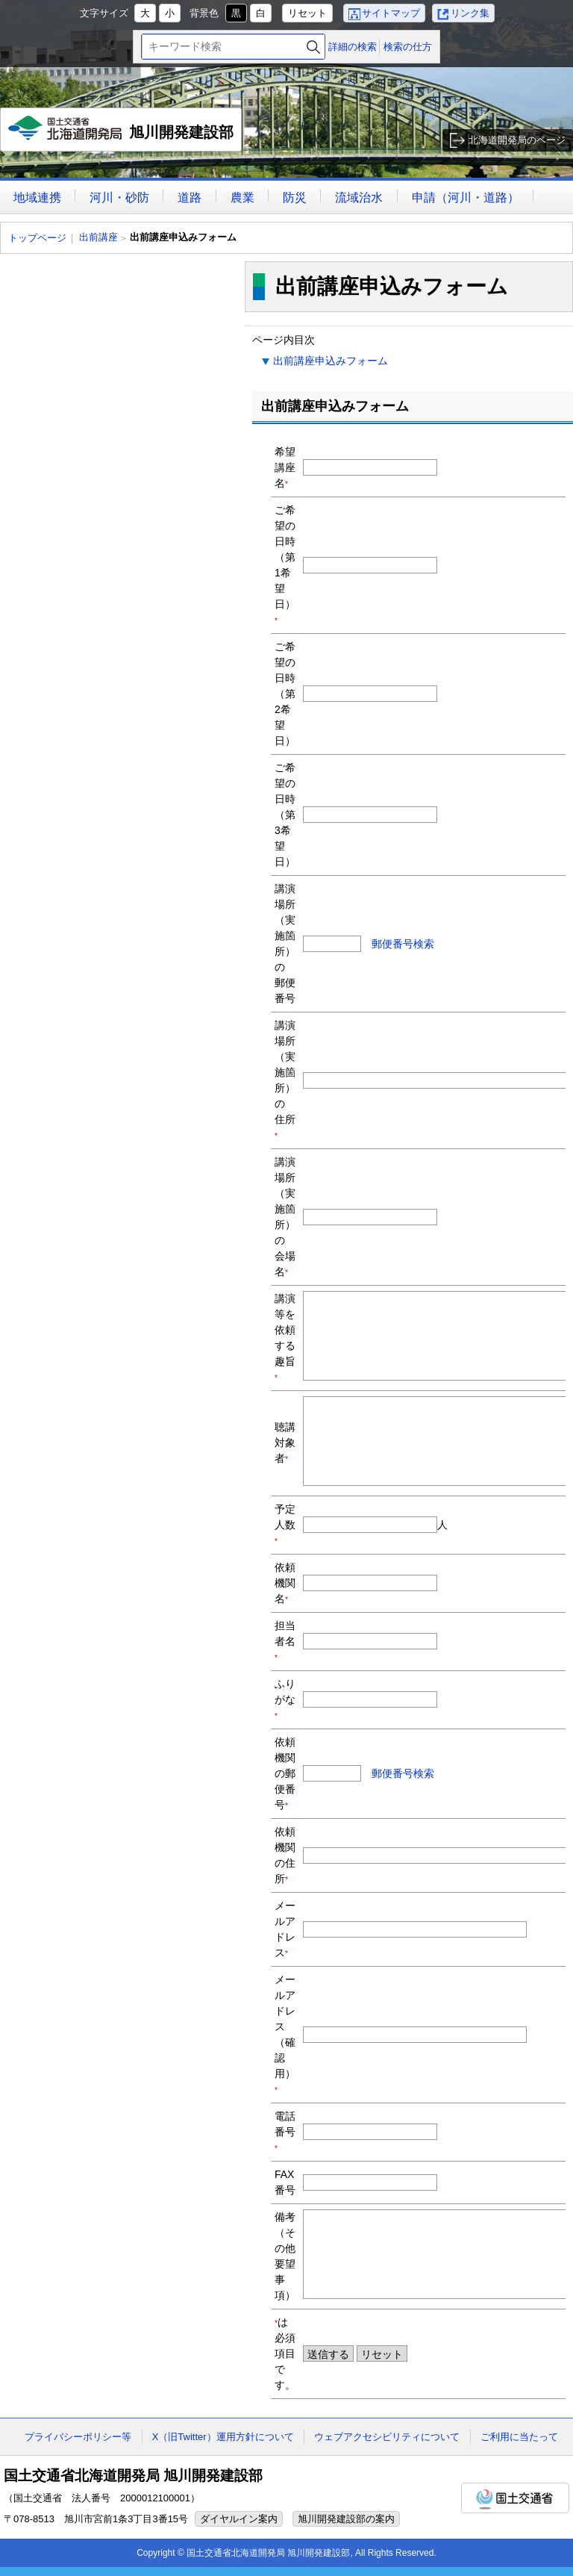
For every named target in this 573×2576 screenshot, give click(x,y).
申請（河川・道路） (465, 197)
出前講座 (98, 237)
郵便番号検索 (403, 944)
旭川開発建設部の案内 (346, 2518)
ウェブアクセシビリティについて (387, 2436)
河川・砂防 (119, 197)
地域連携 (37, 197)
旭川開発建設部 (121, 134)
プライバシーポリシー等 (78, 2436)
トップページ (37, 237)
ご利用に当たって (519, 2436)
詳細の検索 (352, 46)
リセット (307, 13)
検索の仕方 (407, 46)
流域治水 (359, 197)
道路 (189, 197)
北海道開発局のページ (517, 140)
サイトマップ (391, 13)
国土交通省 (515, 2498)
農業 (242, 197)
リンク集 (470, 13)
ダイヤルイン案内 (239, 2518)
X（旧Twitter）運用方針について (223, 2436)
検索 (313, 46)
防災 (295, 197)
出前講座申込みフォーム (330, 361)
